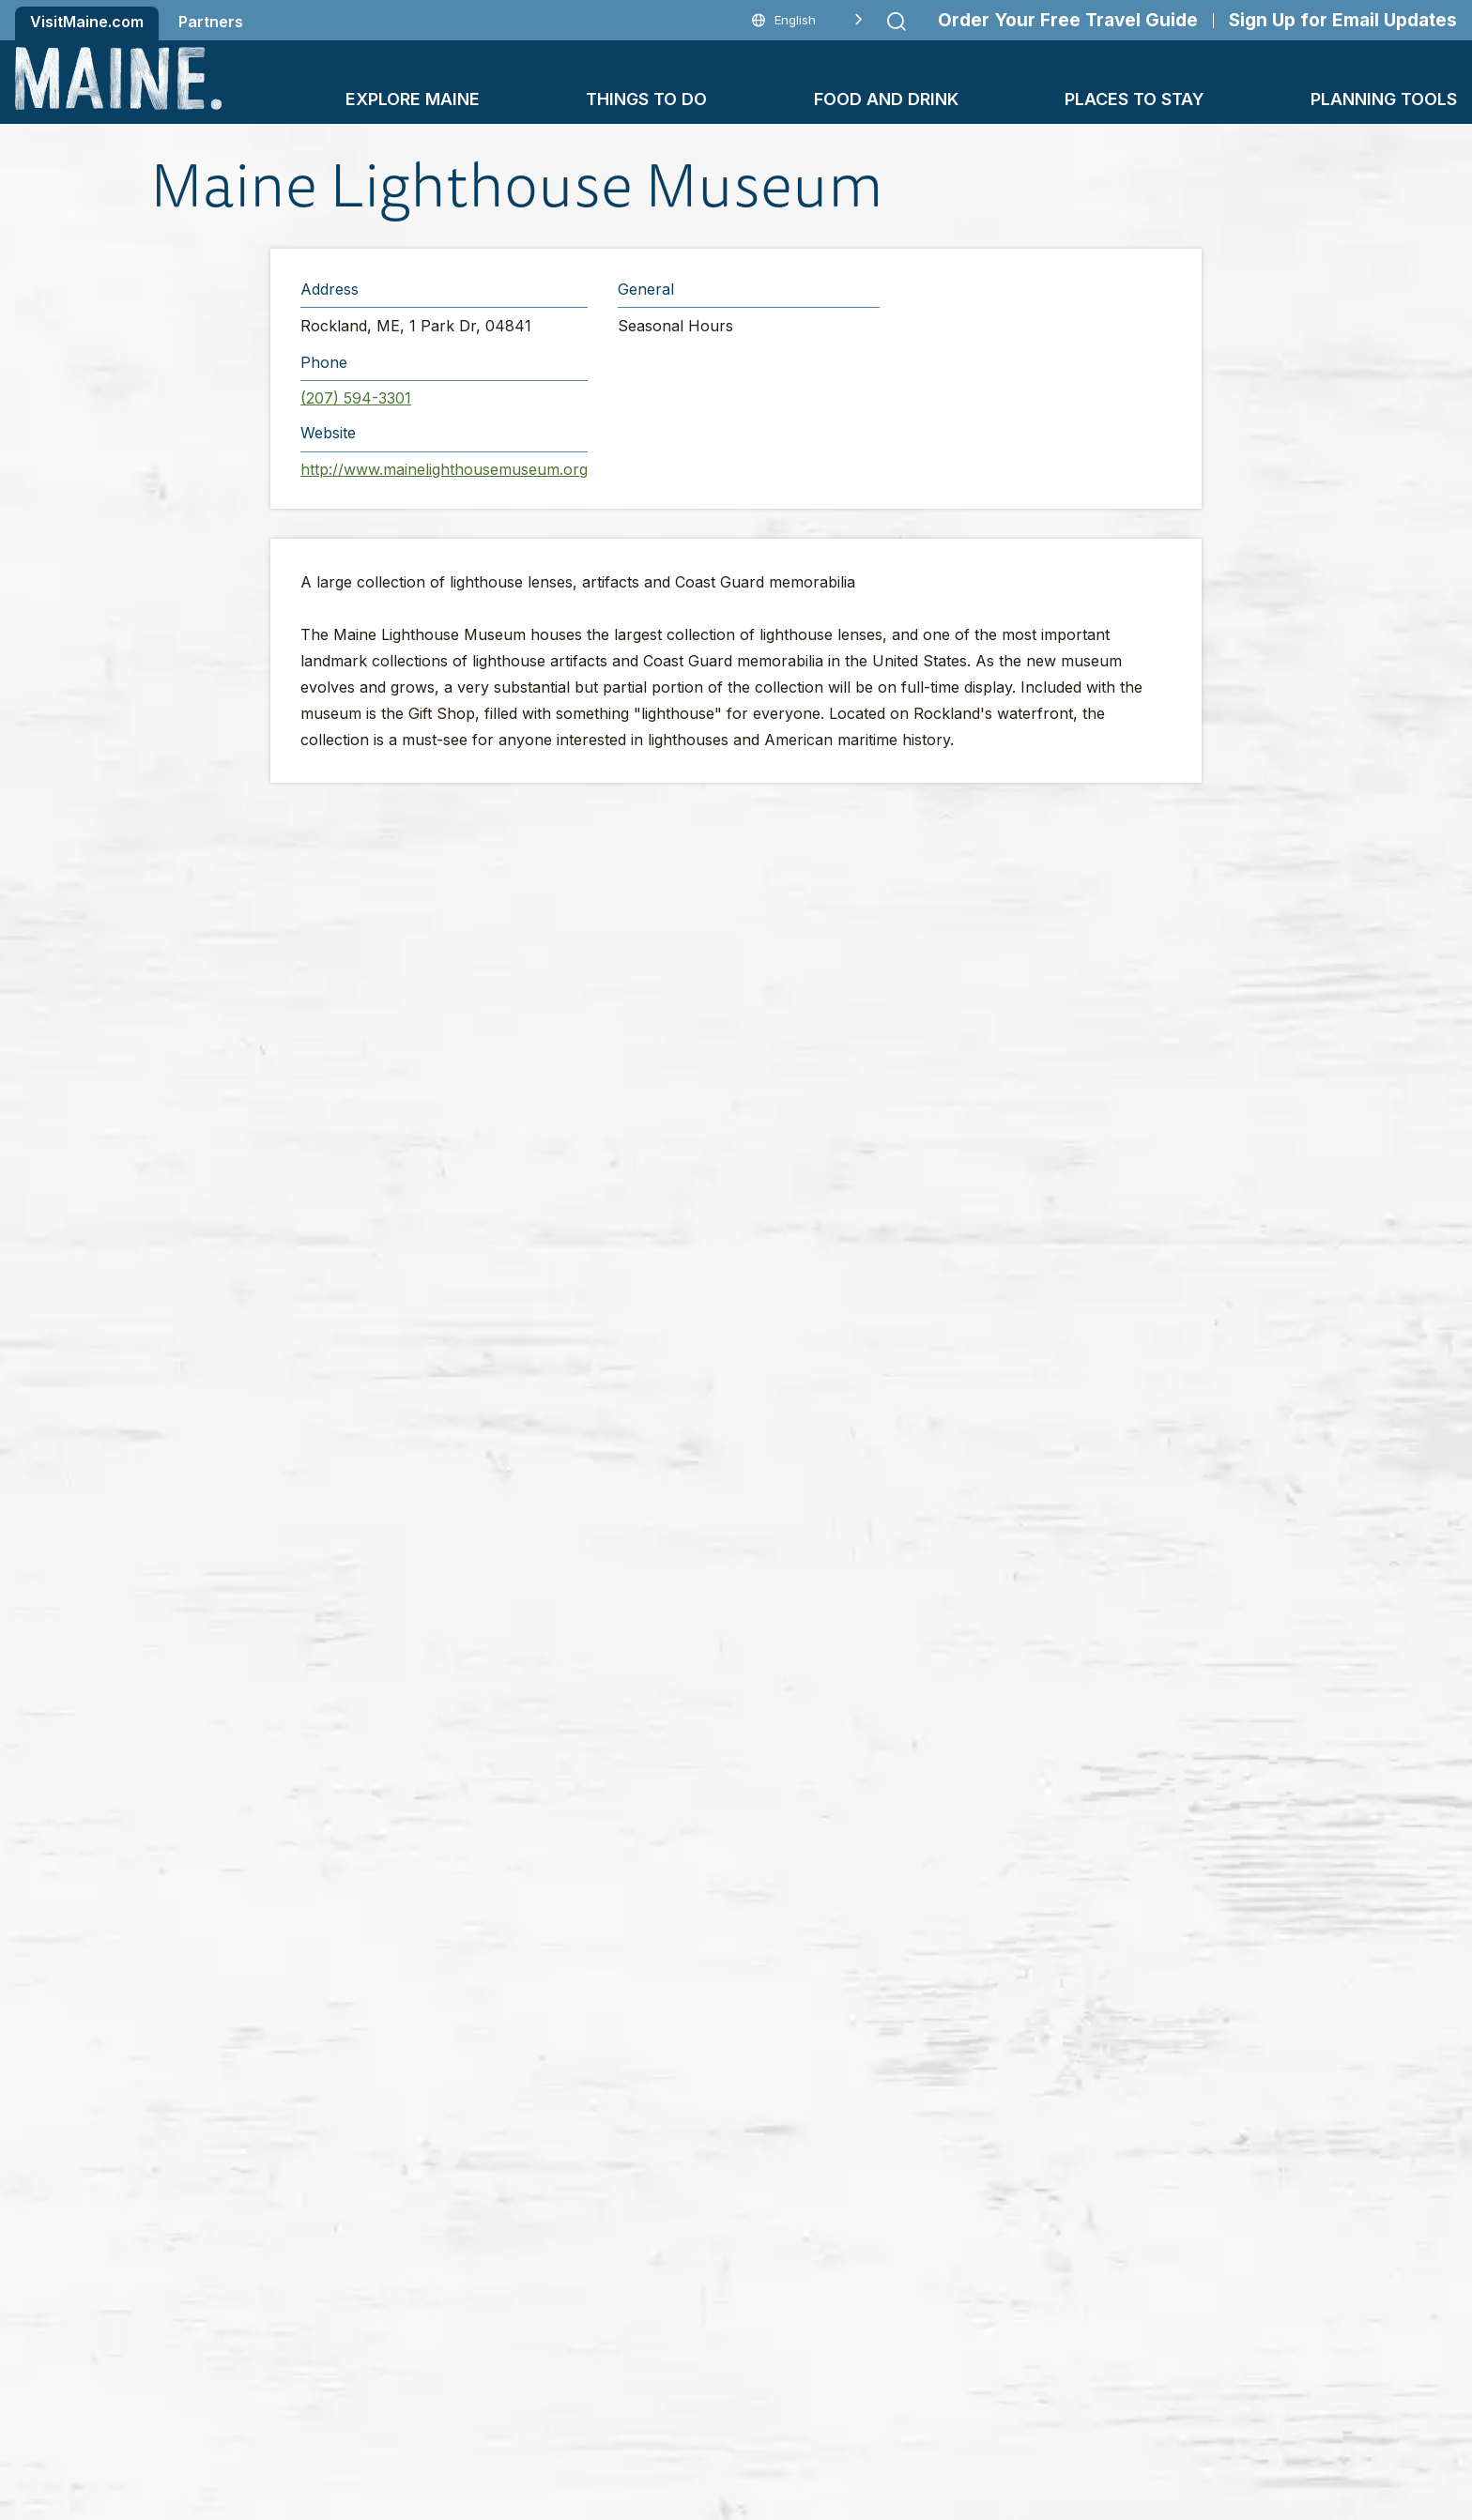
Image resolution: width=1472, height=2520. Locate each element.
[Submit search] (896, 22)
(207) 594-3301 (355, 398)
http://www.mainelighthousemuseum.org (444, 469)
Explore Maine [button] (412, 99)
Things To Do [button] (646, 99)
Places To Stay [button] (1134, 99)
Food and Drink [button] (886, 99)
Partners (210, 21)
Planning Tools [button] (1384, 99)
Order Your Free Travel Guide (1068, 20)
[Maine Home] (118, 78)
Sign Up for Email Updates (1343, 20)
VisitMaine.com (87, 21)
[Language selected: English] (807, 20)
